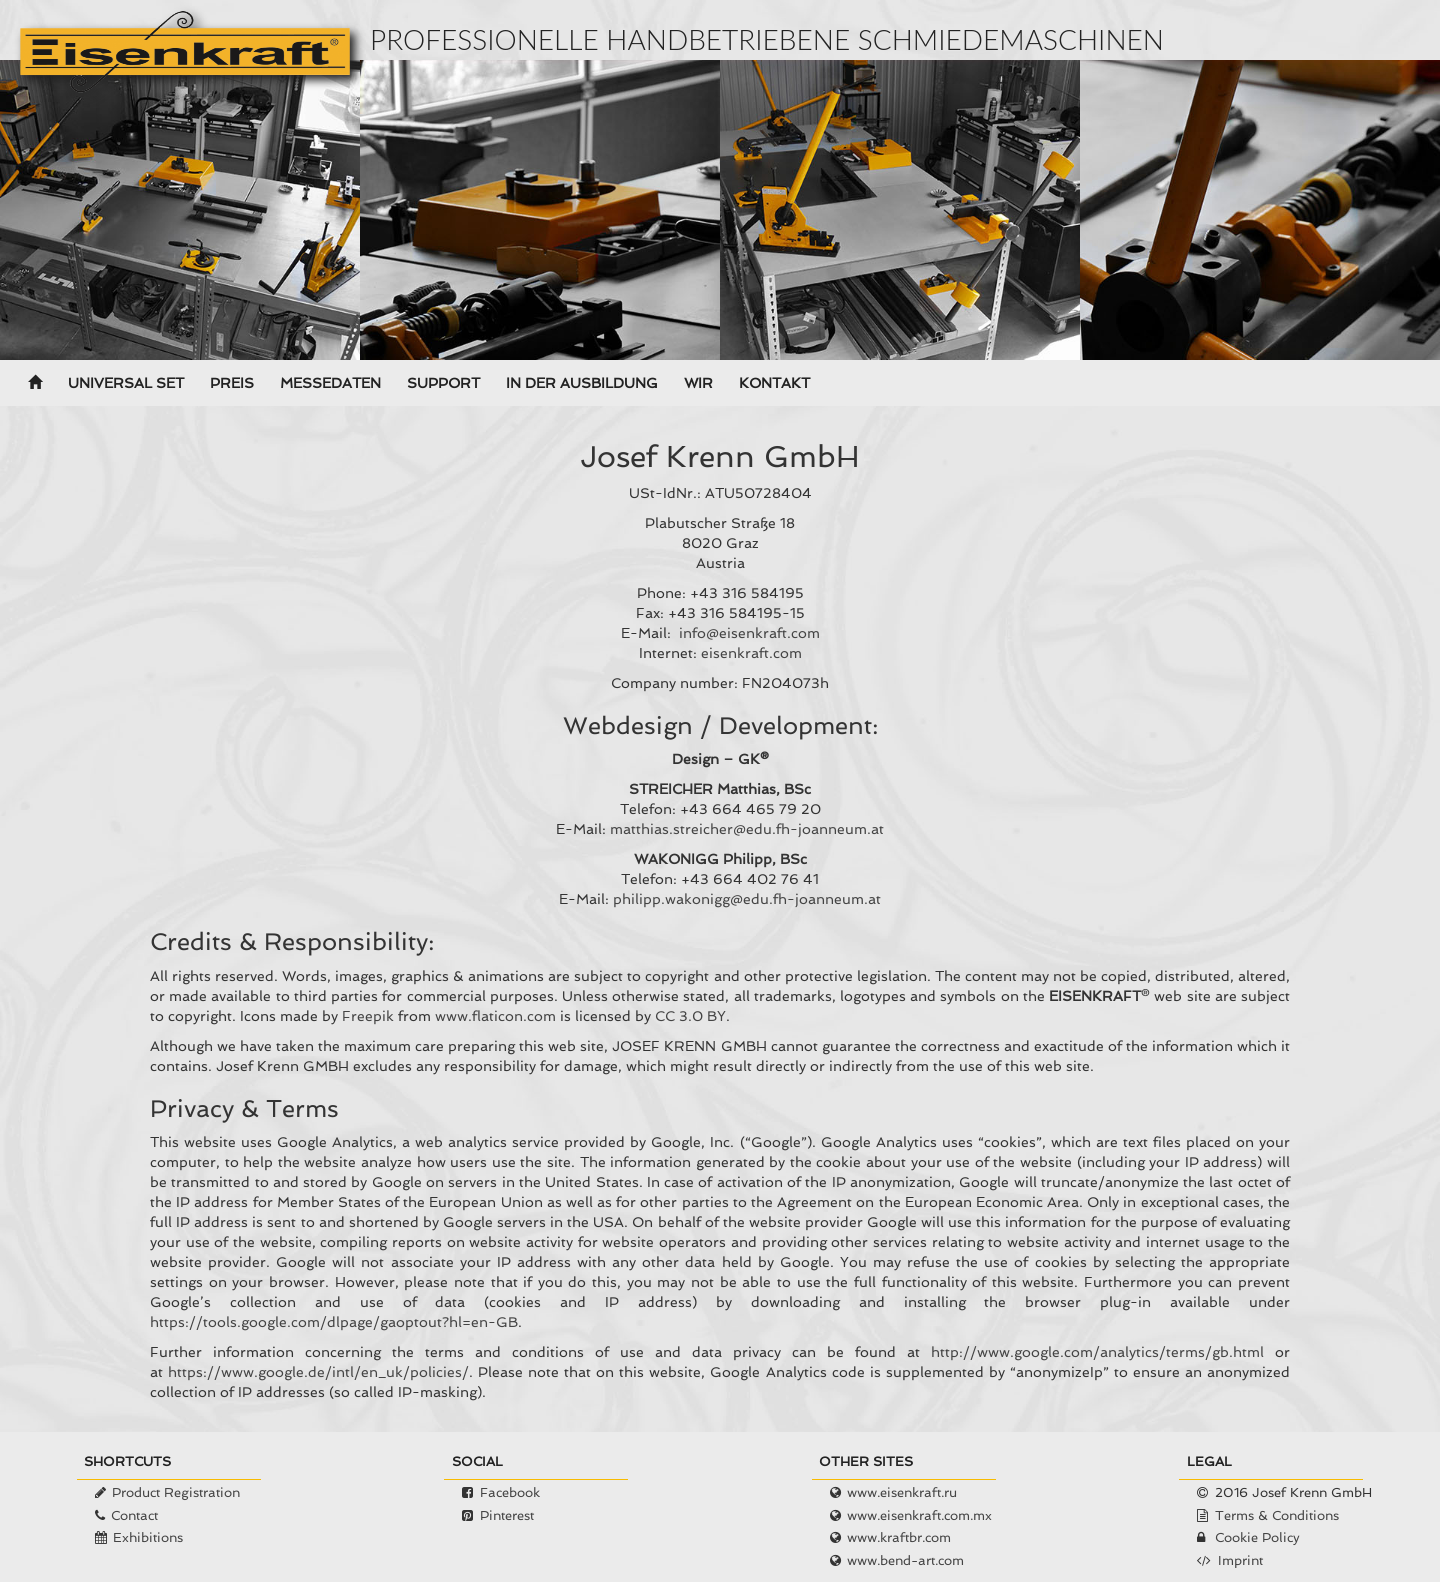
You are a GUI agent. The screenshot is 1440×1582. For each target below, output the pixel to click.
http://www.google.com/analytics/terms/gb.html (1097, 1352)
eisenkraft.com (751, 653)
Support (443, 383)
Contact (134, 1515)
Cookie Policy (1257, 1537)
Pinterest (507, 1515)
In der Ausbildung (582, 383)
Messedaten (330, 383)
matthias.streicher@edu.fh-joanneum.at (747, 829)
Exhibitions (148, 1537)
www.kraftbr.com (899, 1537)
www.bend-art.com (905, 1560)
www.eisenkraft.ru (902, 1492)
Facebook (510, 1492)
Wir (698, 383)
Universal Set (126, 383)
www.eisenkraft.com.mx (919, 1515)
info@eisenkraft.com (749, 633)
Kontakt (774, 383)
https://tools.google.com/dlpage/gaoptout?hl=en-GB (334, 1322)
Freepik (368, 1016)
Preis (232, 383)
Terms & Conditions (1277, 1515)
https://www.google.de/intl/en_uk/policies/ (318, 1372)
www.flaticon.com (495, 1016)
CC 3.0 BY (690, 1016)
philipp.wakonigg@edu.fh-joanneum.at (747, 899)
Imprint (1240, 1560)
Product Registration (176, 1492)
